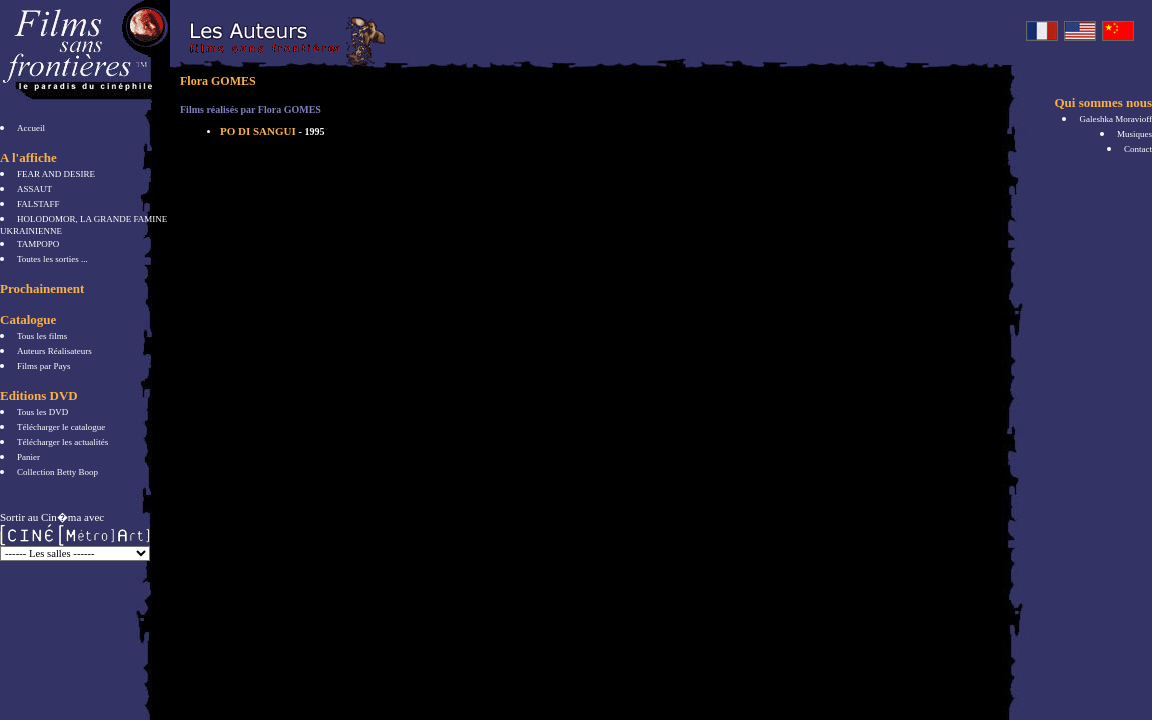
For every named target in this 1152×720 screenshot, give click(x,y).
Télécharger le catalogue (61, 427)
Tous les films (42, 336)
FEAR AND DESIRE (56, 174)
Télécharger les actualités (62, 442)
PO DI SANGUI (272, 131)
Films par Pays (44, 366)
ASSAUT (34, 189)
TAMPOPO (38, 244)
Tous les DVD (42, 412)
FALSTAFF (38, 204)
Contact (1138, 149)
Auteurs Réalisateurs (54, 351)
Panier (28, 457)
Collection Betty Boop (57, 472)
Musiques (1134, 134)
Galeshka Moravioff (1115, 119)
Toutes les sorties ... (52, 259)
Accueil (31, 128)
